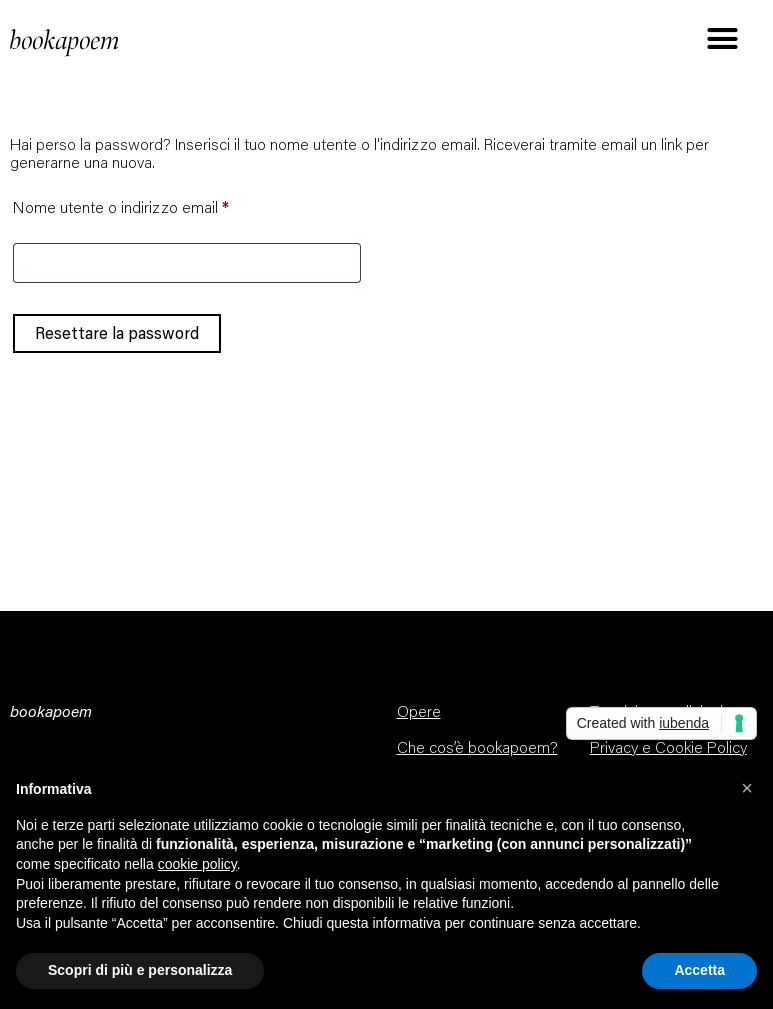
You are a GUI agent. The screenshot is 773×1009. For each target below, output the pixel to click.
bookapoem (65, 41)
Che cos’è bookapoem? (477, 749)
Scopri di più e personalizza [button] (140, 970)
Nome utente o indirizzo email (151, 205)
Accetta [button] (699, 970)
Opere (419, 713)
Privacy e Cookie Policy (668, 749)
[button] (747, 788)
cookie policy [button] (197, 864)
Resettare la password (117, 333)
